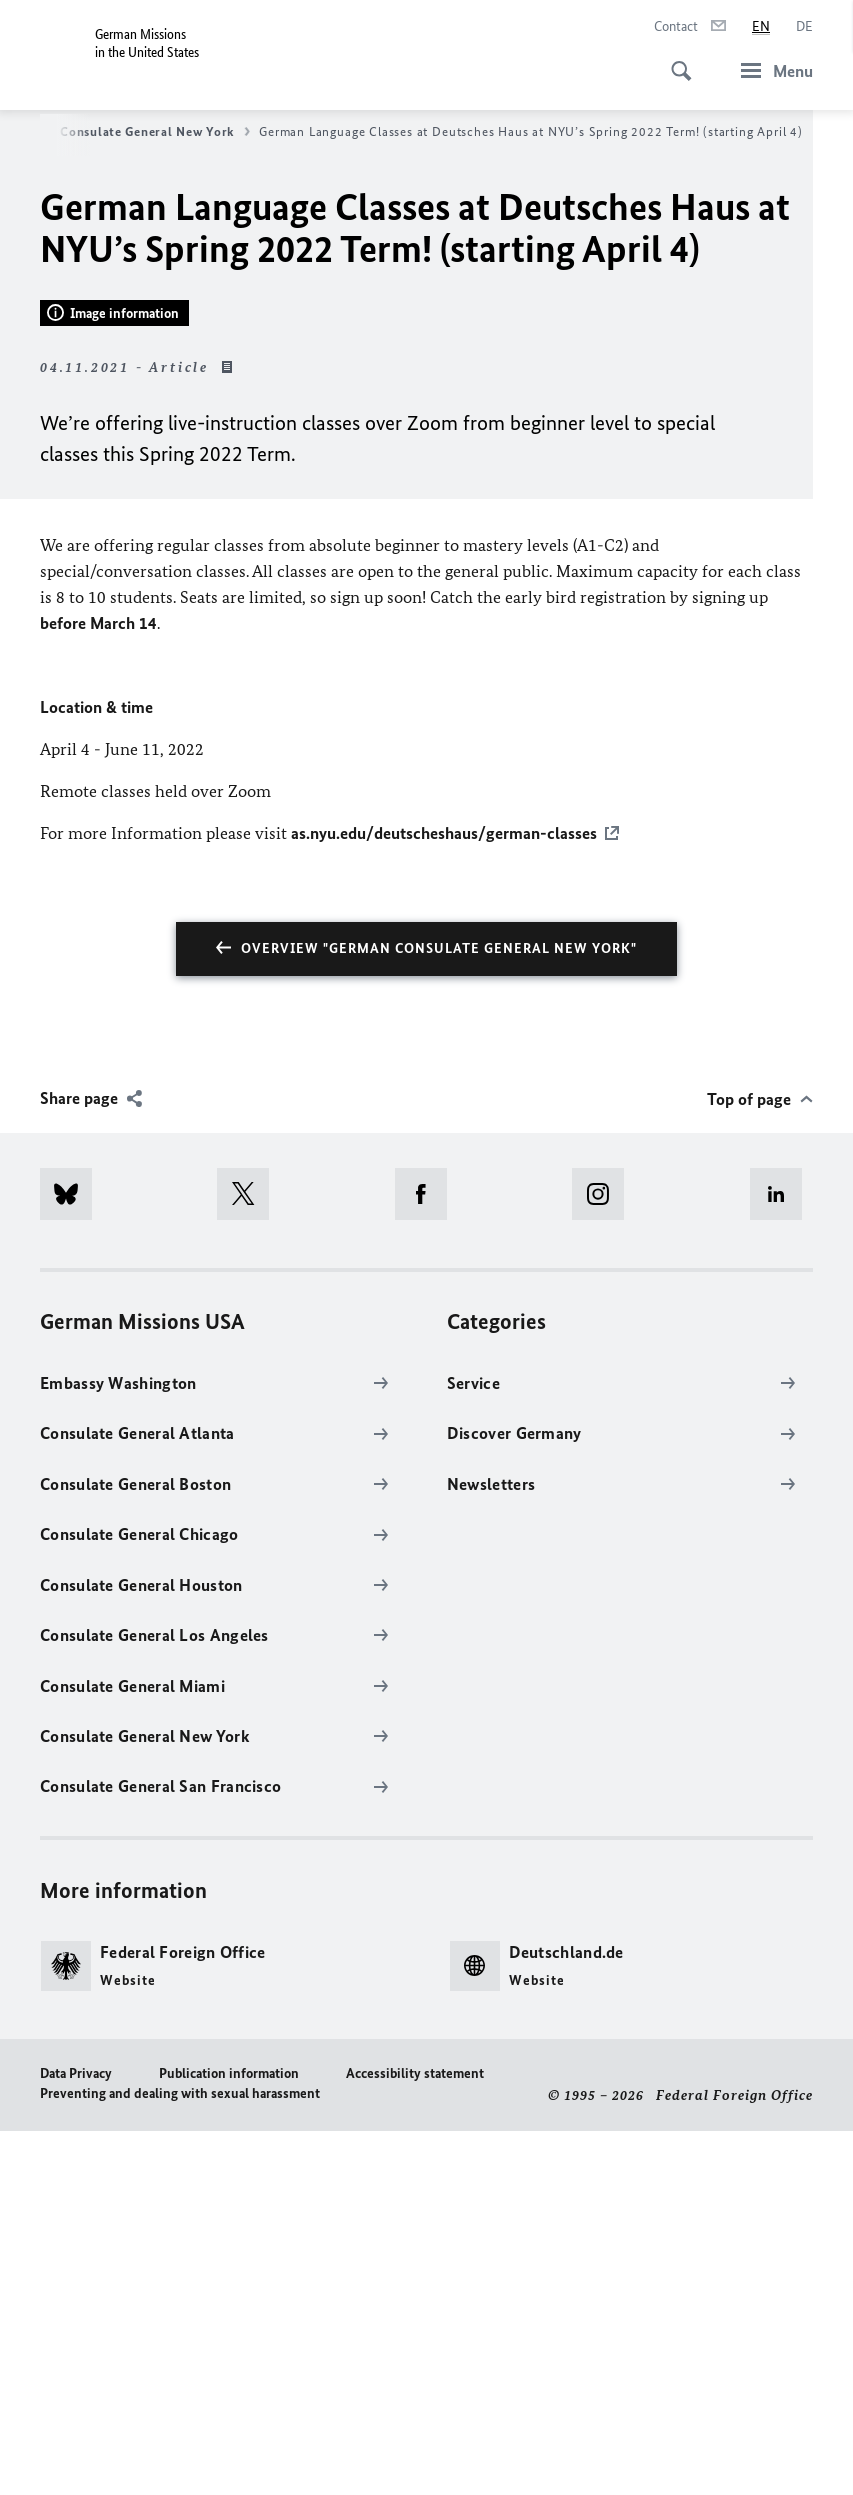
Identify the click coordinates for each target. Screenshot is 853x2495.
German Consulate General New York (129, 132)
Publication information (229, 2436)
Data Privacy (76, 2436)
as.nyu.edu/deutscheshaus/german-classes (444, 1197)
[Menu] (771, 70)
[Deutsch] (804, 27)
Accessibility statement (415, 2436)
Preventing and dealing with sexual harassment (180, 2456)
